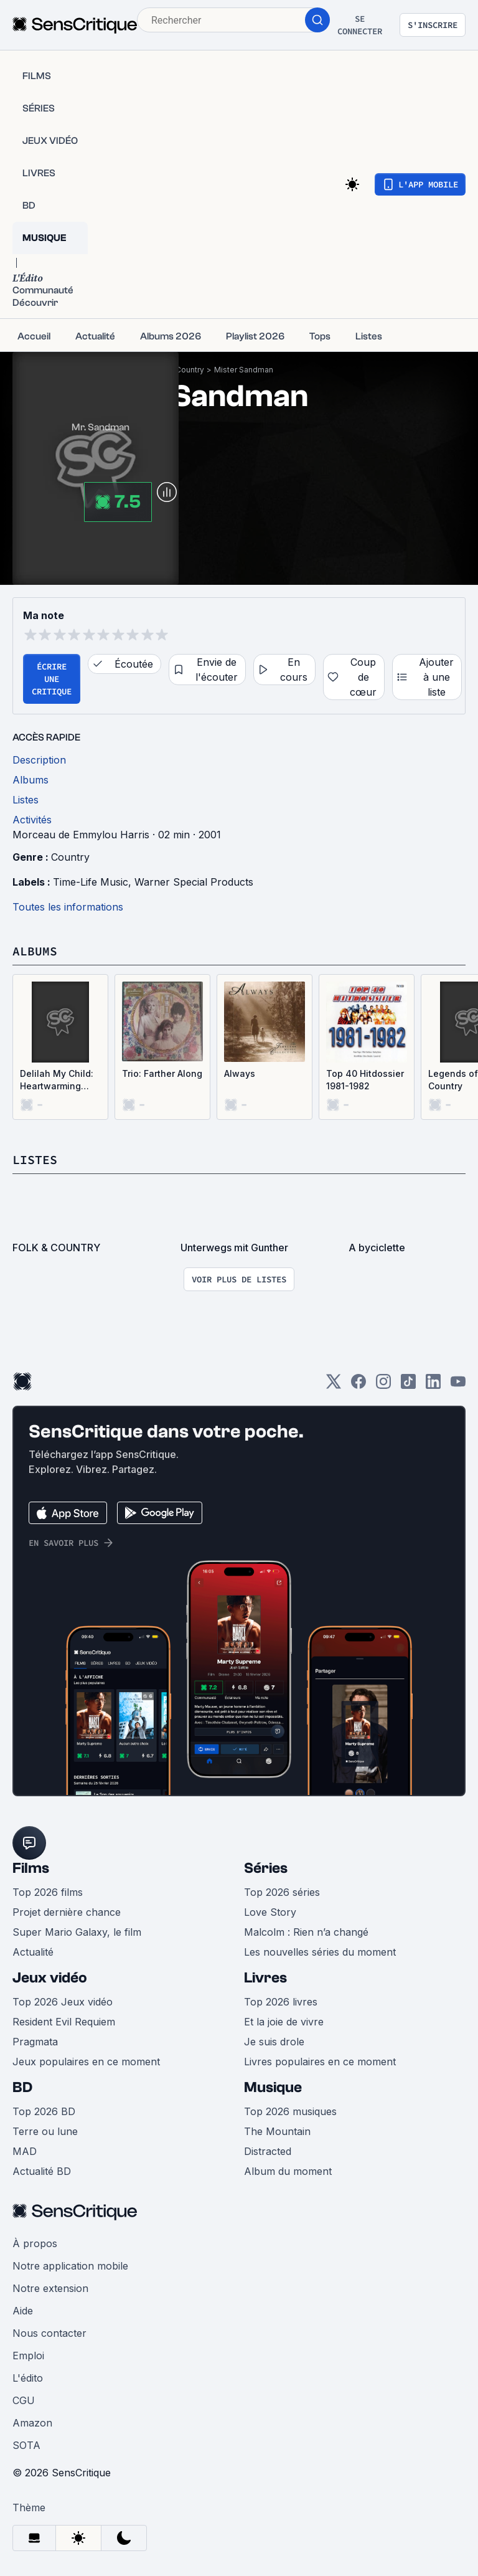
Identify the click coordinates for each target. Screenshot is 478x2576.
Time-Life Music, (93, 882)
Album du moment (288, 2171)
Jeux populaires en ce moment (86, 2061)
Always (239, 1073)
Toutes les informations (67, 907)
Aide (22, 2310)
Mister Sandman (243, 369)
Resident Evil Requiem (63, 2021)
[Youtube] (458, 1385)
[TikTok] (408, 1385)
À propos (34, 2243)
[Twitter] (333, 1385)
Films (30, 1868)
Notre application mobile (70, 2266)
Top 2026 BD (43, 2111)
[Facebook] (358, 1385)
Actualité (33, 1952)
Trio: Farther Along (162, 1073)
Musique (273, 2087)
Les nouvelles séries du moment (320, 1952)
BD (22, 2087)
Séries (266, 1868)
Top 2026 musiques (290, 2111)
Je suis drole (274, 2041)
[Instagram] (383, 1385)
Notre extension (50, 2288)
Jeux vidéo (49, 1977)
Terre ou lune (45, 2131)
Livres (265, 1977)
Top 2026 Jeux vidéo (62, 2002)
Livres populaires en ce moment (320, 2061)
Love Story (270, 1912)
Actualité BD (41, 2171)
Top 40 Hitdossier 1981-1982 (365, 1079)
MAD (24, 2151)
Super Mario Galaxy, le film (76, 1932)
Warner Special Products (193, 882)
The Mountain (277, 2131)
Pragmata (35, 2041)
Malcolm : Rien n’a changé (306, 1932)
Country (190, 369)
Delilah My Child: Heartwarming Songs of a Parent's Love (56, 1080)
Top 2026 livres (280, 2002)
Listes (34, 1159)
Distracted (267, 2151)
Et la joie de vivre (284, 2021)
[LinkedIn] (433, 1385)
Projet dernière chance (66, 1912)
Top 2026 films (47, 1892)
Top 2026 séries (282, 1892)
